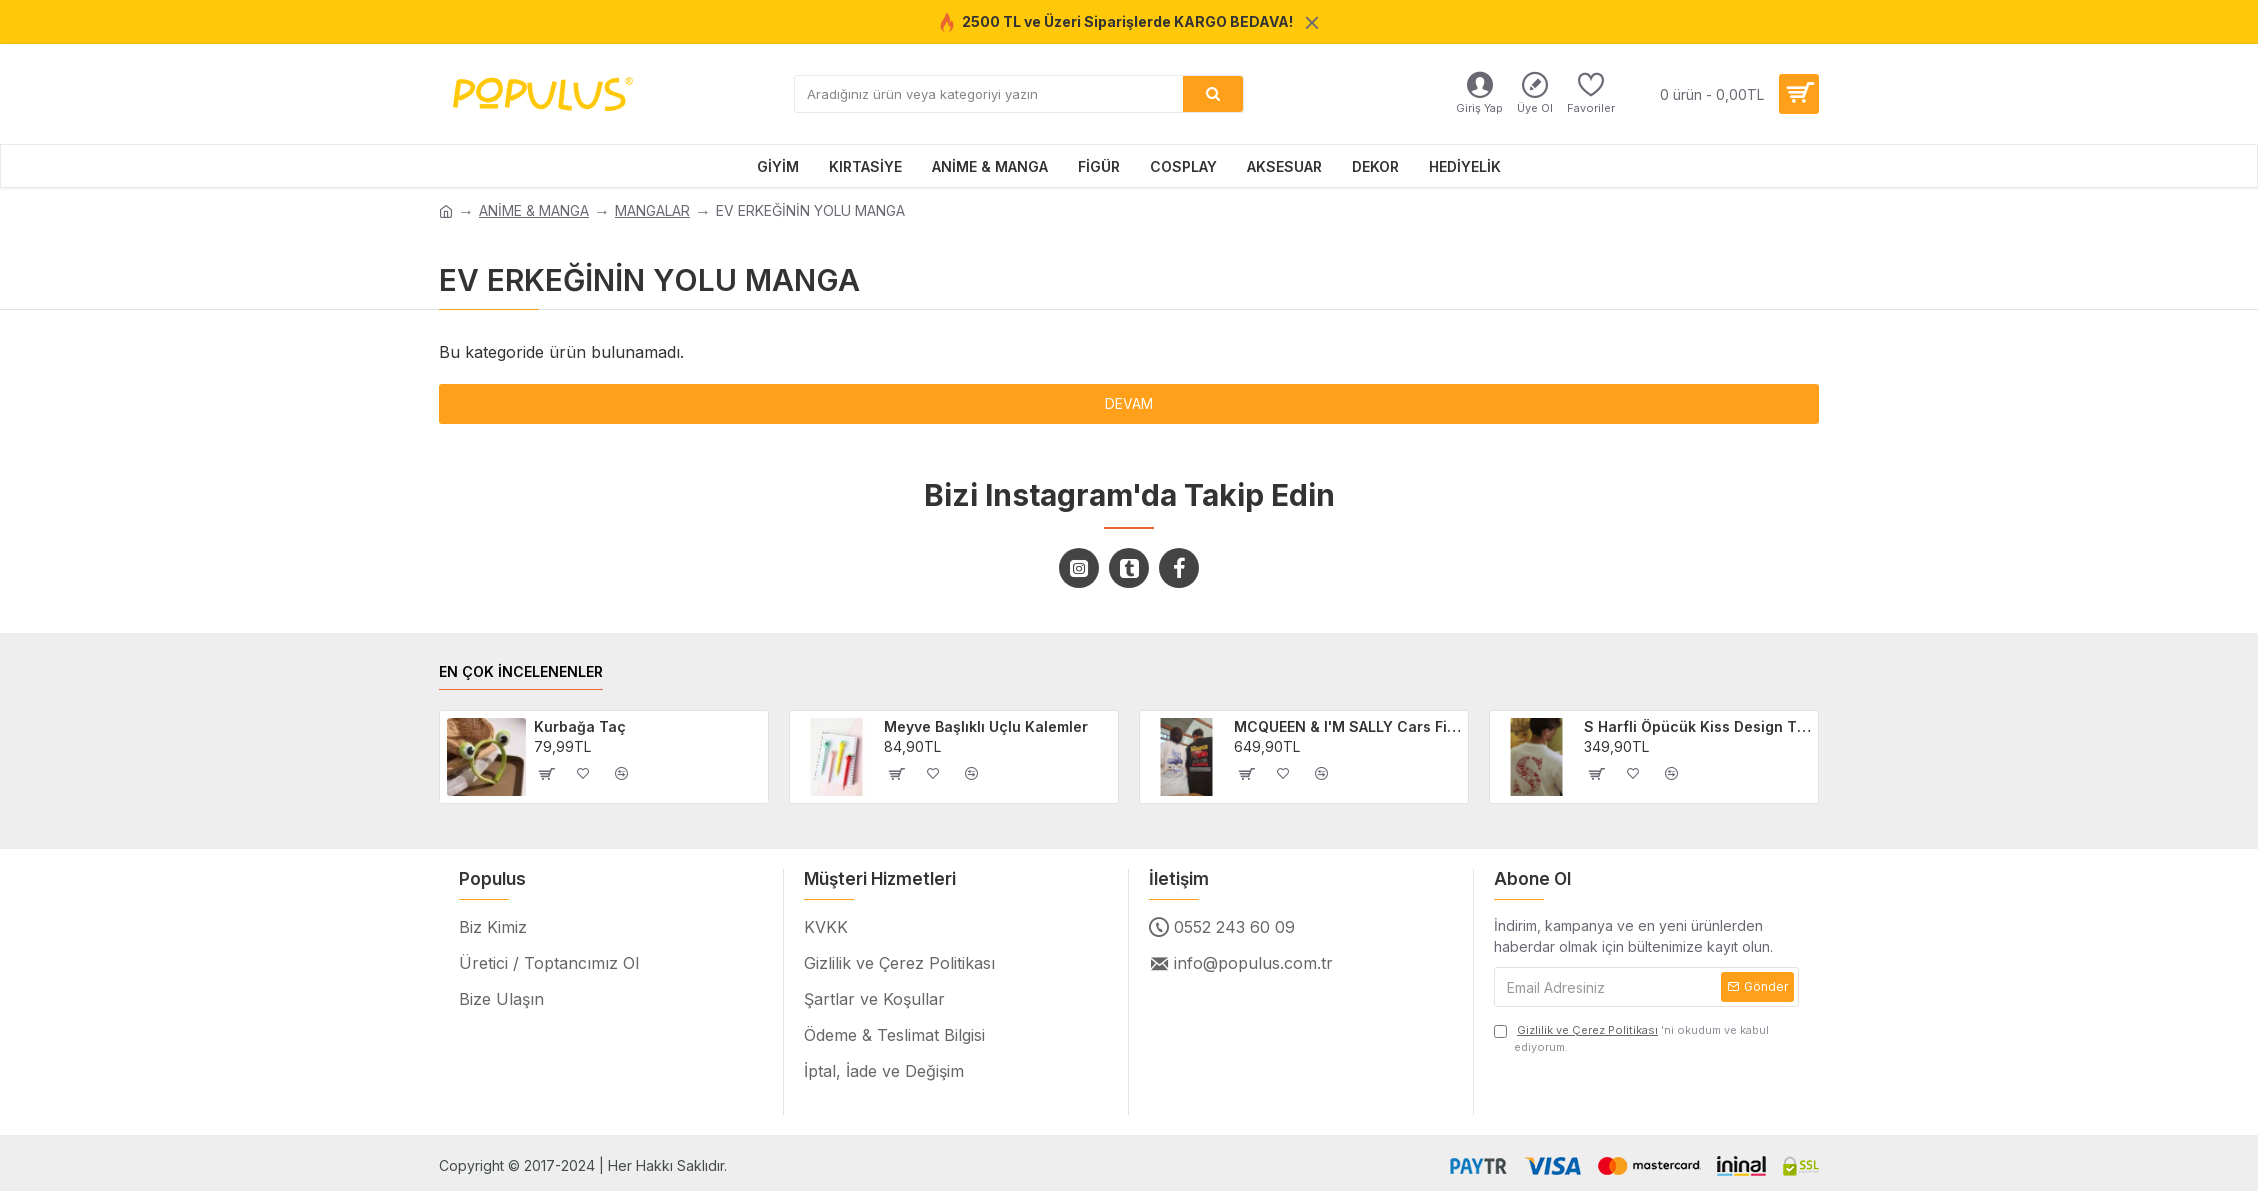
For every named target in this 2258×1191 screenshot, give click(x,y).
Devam (1129, 403)
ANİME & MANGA (534, 210)
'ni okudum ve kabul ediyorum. (1631, 1038)
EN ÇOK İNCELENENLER (521, 671)
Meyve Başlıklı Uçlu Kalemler (986, 726)
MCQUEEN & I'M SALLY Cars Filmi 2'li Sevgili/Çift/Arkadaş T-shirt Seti (1348, 726)
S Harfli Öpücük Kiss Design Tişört (1698, 726)
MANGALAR (652, 210)
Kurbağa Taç (580, 726)
